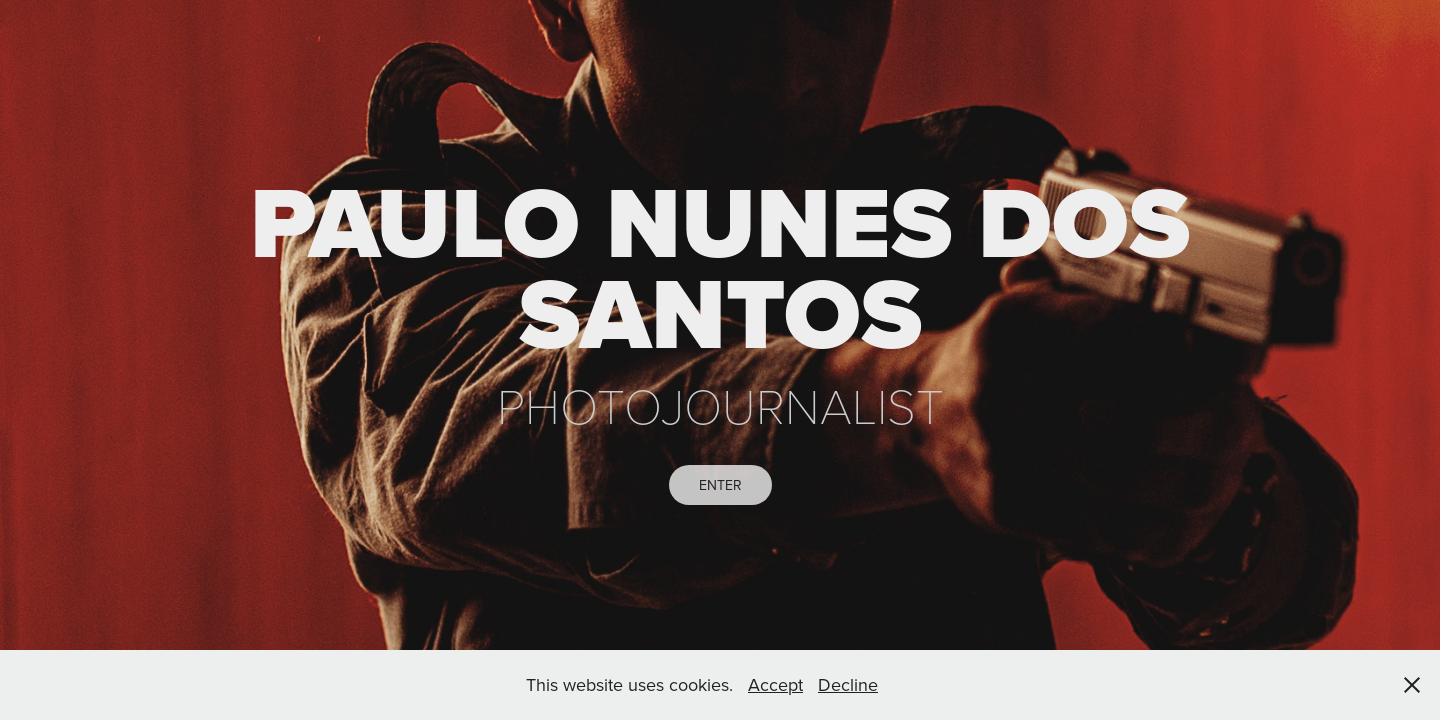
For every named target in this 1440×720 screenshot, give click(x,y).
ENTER (720, 485)
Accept (775, 684)
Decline (848, 684)
